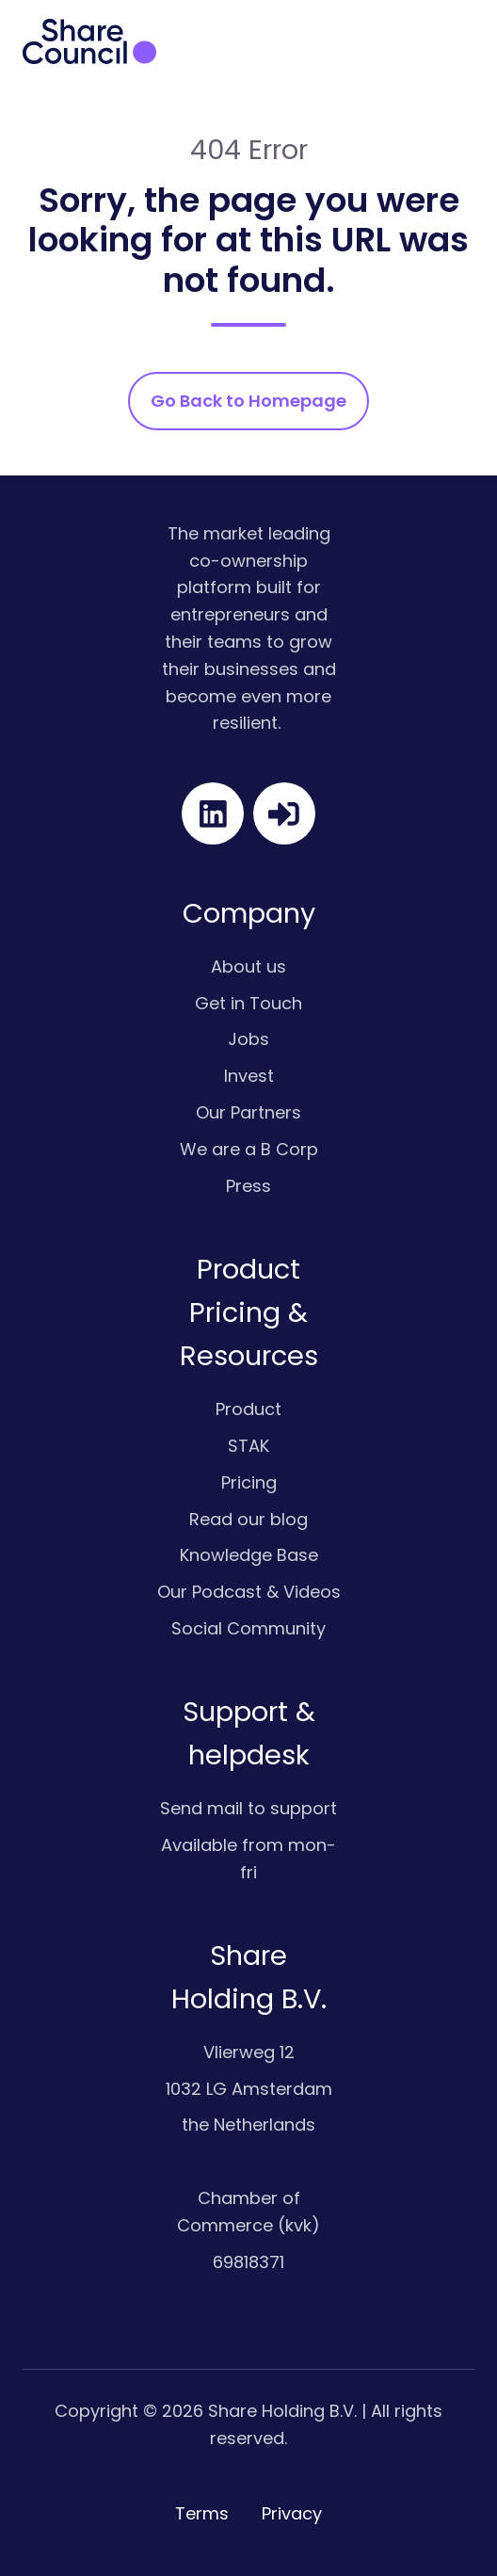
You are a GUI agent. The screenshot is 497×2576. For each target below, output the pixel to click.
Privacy (292, 2513)
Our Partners (248, 1112)
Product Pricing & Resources (249, 1312)
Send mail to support (248, 1808)
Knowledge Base (249, 1555)
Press (248, 1186)
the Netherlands (248, 2124)
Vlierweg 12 (249, 2052)
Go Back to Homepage (248, 400)
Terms (202, 2513)
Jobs (248, 1039)
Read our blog (248, 1519)
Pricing (249, 1482)
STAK (248, 1445)
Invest (249, 1075)
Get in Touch (248, 1003)
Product (248, 1409)
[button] (463, 41)
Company (249, 913)
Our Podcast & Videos (249, 1591)
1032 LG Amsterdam (249, 2089)
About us (248, 966)
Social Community (248, 1628)
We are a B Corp (249, 1149)
